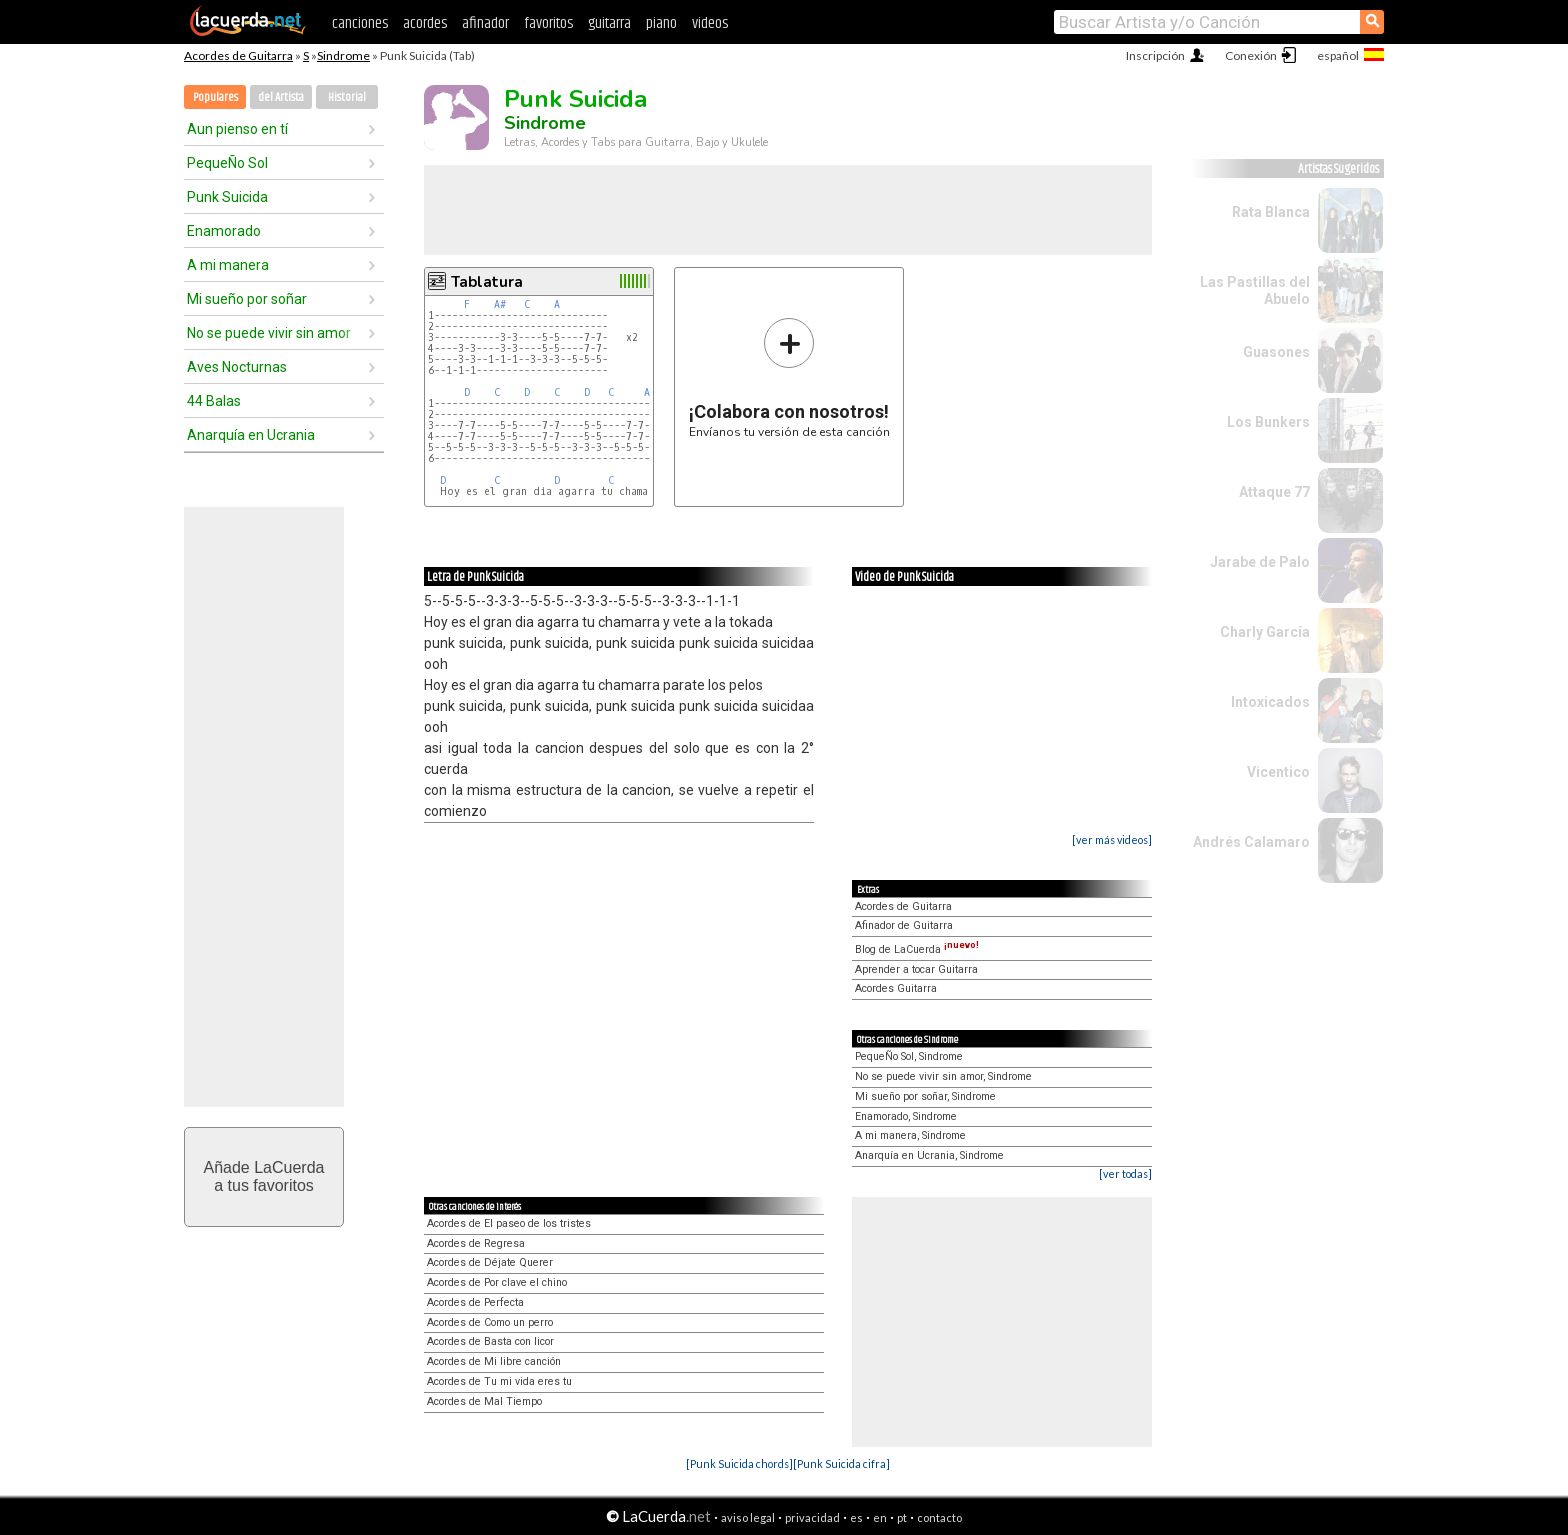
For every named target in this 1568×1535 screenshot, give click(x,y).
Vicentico (1278, 772)
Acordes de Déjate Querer (490, 1262)
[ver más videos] (1112, 839)
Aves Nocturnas (237, 367)
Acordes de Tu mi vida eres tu (499, 1381)
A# (500, 304)
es (856, 1517)
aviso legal (748, 1517)
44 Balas (214, 401)
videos (710, 23)
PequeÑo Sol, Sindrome (909, 1056)
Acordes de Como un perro (490, 1322)
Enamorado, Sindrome (906, 1116)
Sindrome (343, 55)
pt (902, 1517)
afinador (485, 23)
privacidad (812, 1517)
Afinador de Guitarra (904, 925)
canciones (360, 23)
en (880, 1517)
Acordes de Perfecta (475, 1302)
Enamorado (224, 231)
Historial (347, 97)
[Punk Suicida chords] (739, 1463)
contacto (939, 1517)
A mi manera (228, 265)
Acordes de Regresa (476, 1243)
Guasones (1276, 352)
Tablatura (487, 282)
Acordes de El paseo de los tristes (509, 1223)
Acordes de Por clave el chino (497, 1282)
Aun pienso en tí (237, 129)
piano (661, 23)
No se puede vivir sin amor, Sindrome (943, 1076)
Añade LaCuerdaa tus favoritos (264, 1176)
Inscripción (1155, 55)
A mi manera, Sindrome (910, 1135)
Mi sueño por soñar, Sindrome (925, 1096)
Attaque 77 (1274, 492)
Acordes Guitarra (896, 988)
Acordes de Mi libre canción (494, 1361)
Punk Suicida (227, 197)
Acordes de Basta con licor (490, 1341)
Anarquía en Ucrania (251, 435)
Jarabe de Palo (1260, 562)
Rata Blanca (1271, 212)
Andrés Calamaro (1251, 842)
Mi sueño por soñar (247, 299)
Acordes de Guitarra (238, 55)
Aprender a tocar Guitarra (916, 969)
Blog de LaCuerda (917, 949)
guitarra (609, 23)
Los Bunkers (1268, 422)
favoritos (548, 23)
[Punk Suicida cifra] (841, 1463)
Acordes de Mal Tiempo (484, 1401)
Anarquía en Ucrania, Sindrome (929, 1155)
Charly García (1265, 632)
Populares (215, 97)
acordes (425, 23)
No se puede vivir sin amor (269, 333)
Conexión (1251, 55)
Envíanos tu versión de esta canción (789, 377)
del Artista (281, 97)
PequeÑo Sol (227, 163)
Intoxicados (1270, 702)
